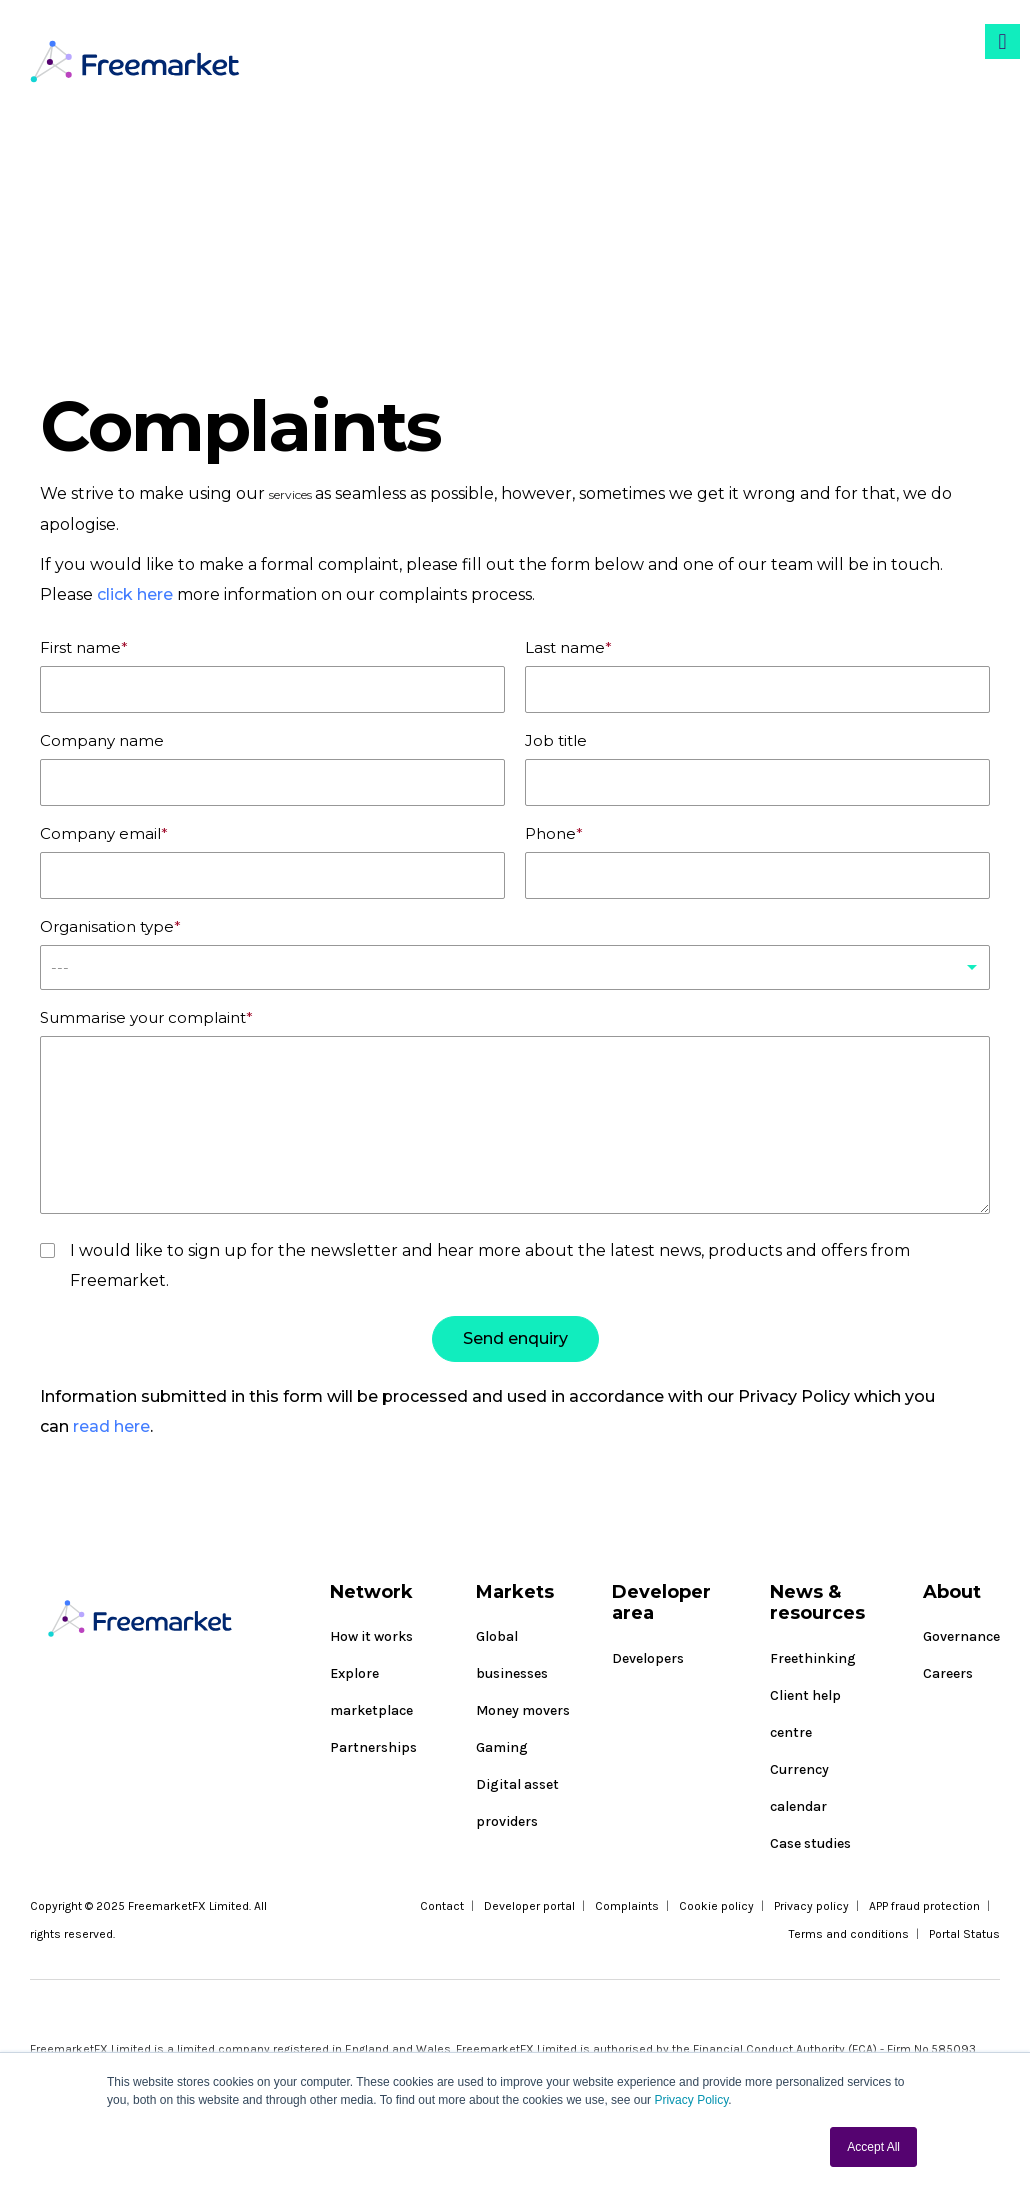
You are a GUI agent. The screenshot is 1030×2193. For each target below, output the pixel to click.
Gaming (502, 1747)
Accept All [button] (873, 2147)
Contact (442, 1906)
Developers (648, 1658)
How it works (371, 1636)
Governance (961, 1636)
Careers (948, 1673)
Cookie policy (716, 1906)
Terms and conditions (849, 1934)
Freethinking (813, 1658)
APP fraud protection (924, 1906)
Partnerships (373, 1747)
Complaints (627, 1906)
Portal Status (964, 1934)
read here (111, 1431)
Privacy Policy (691, 2100)
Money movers (523, 1710)
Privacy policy (811, 1906)
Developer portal (529, 1906)
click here (137, 594)
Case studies (810, 1843)
